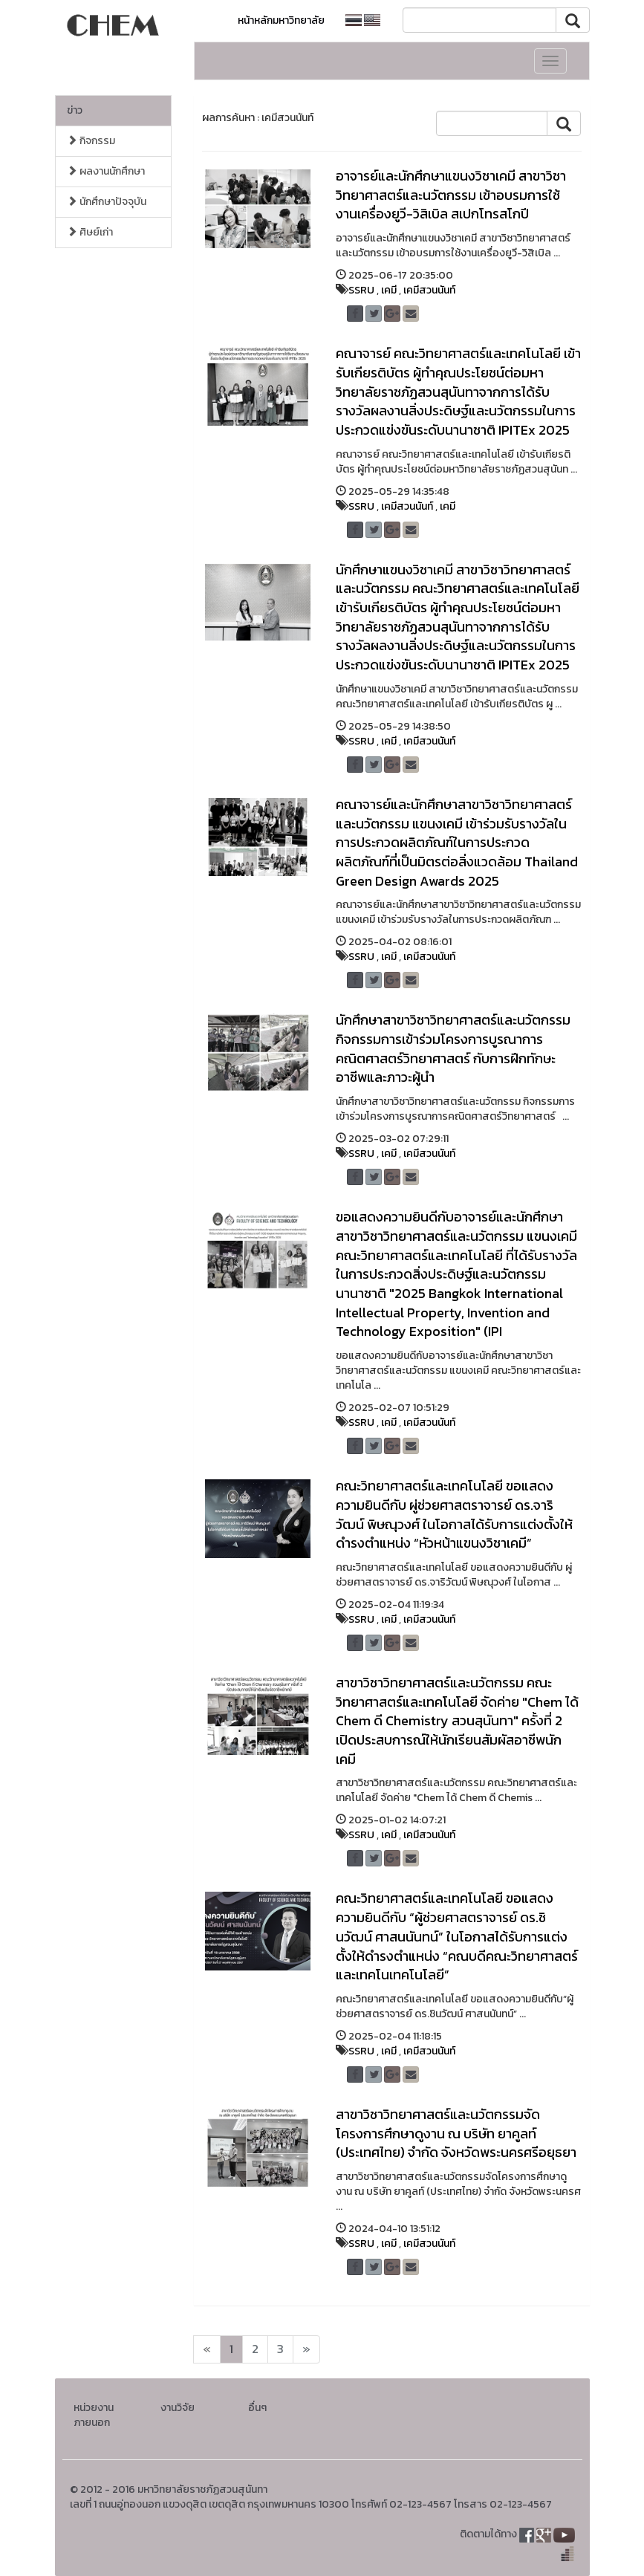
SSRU (361, 290)
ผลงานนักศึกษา (106, 171)
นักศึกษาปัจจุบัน (106, 202)
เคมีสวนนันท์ (429, 290)
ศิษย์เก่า (90, 232)
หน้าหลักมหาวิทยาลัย (281, 20)
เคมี (389, 290)
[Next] (207, 2349)
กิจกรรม (91, 141)
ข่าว (74, 110)
